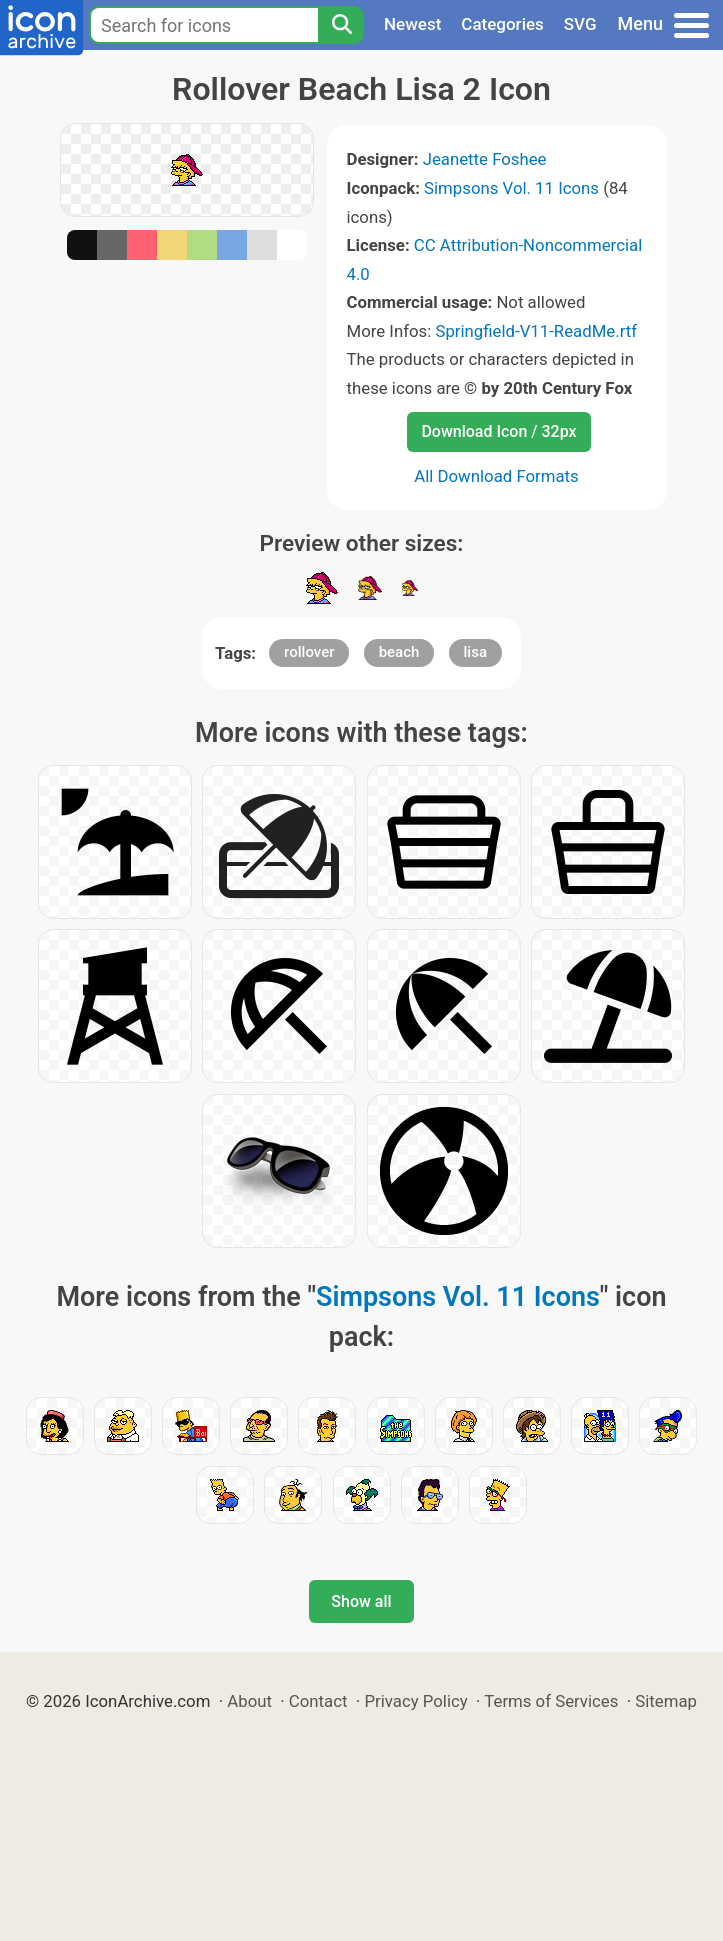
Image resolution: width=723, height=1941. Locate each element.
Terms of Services (551, 1701)
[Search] (341, 25)
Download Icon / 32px (498, 431)
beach (399, 652)
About (249, 1701)
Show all (361, 1601)
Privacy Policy (415, 1701)
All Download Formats (496, 476)
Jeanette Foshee (485, 159)
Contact (318, 1701)
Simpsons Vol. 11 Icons (511, 188)
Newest (412, 24)
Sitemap (666, 1701)
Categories (502, 24)
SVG (580, 24)
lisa (475, 652)
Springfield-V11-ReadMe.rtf (536, 331)
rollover (309, 652)
